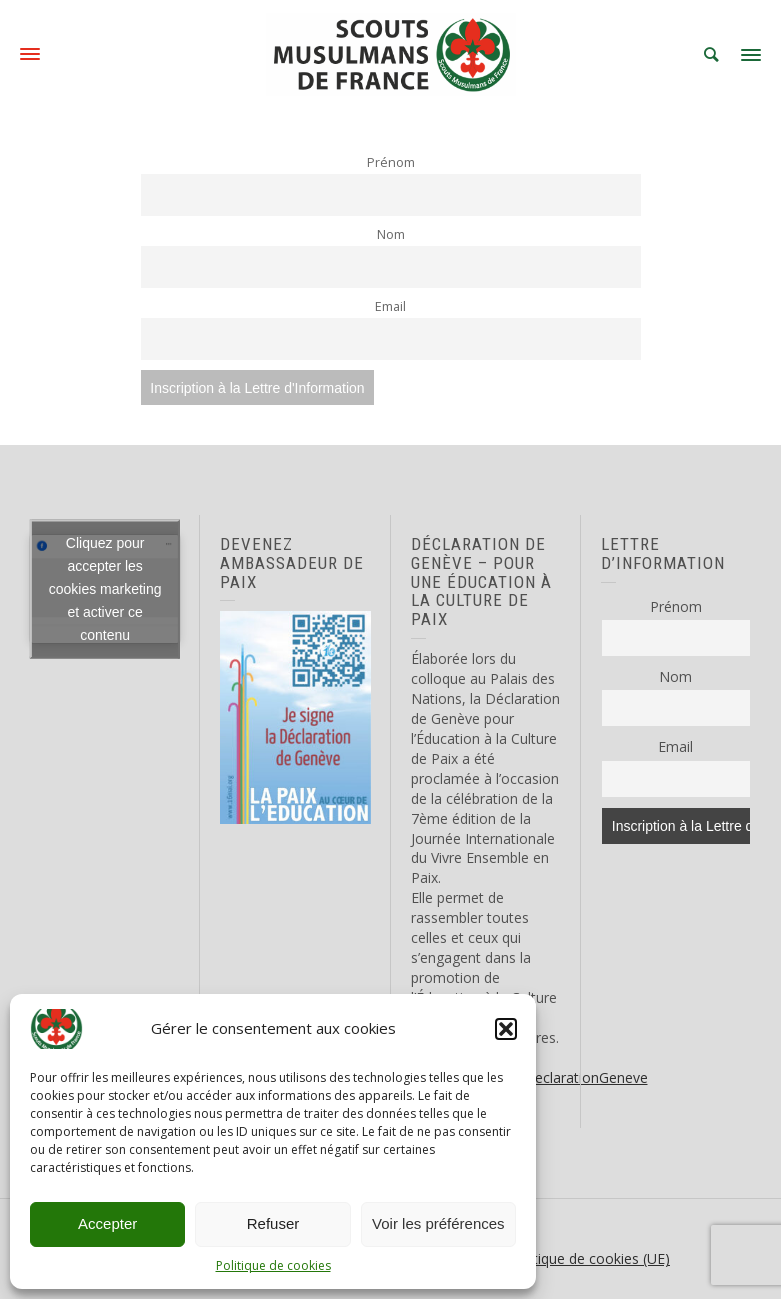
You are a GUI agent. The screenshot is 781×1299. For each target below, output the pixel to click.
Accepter (107, 1223)
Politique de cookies (273, 1265)
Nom (391, 234)
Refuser (273, 1223)
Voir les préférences (438, 1223)
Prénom (391, 162)
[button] (506, 1029)
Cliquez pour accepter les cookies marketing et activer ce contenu (105, 589)
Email (390, 306)
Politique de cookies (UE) (589, 1258)
